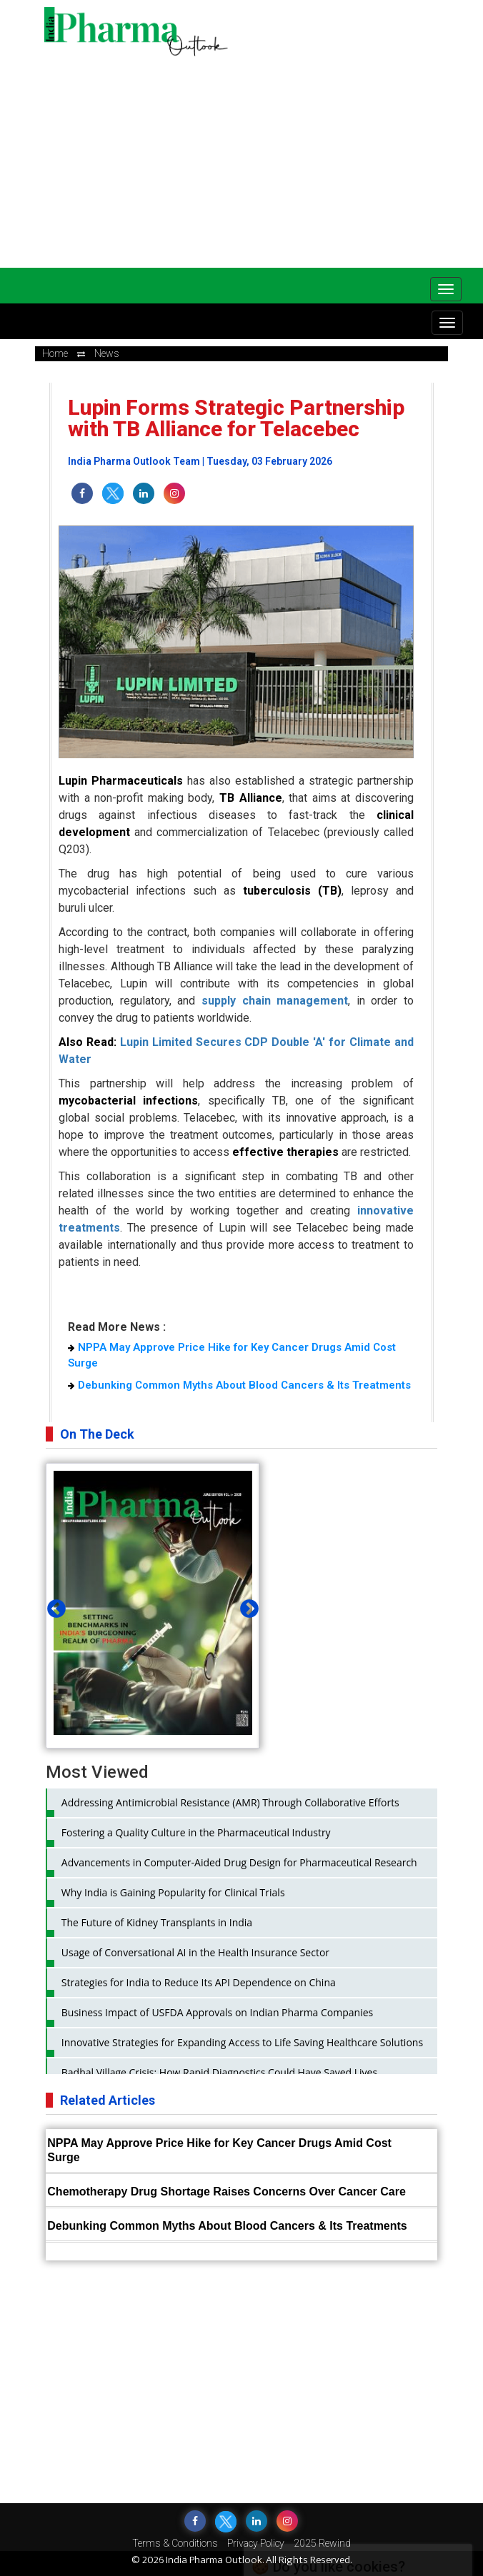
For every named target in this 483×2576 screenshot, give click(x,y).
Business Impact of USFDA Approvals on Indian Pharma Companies (217, 2012)
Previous (53, 1606)
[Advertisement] (263, 157)
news (106, 353)
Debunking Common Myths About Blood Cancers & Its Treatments (239, 1385)
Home (55, 353)
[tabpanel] (153, 1606)
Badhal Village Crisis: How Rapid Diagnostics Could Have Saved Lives (219, 2072)
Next (246, 1606)
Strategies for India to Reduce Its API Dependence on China (198, 1982)
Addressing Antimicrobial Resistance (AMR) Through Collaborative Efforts (230, 1802)
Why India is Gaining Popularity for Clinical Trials (173, 1892)
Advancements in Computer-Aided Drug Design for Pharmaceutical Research (239, 1862)
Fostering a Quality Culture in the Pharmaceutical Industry (196, 1832)
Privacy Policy (255, 2543)
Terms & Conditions (175, 2543)
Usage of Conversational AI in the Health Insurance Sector (195, 1952)
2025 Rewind (322, 2543)
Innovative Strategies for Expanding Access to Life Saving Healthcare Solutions (242, 2042)
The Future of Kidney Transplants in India (156, 1922)
